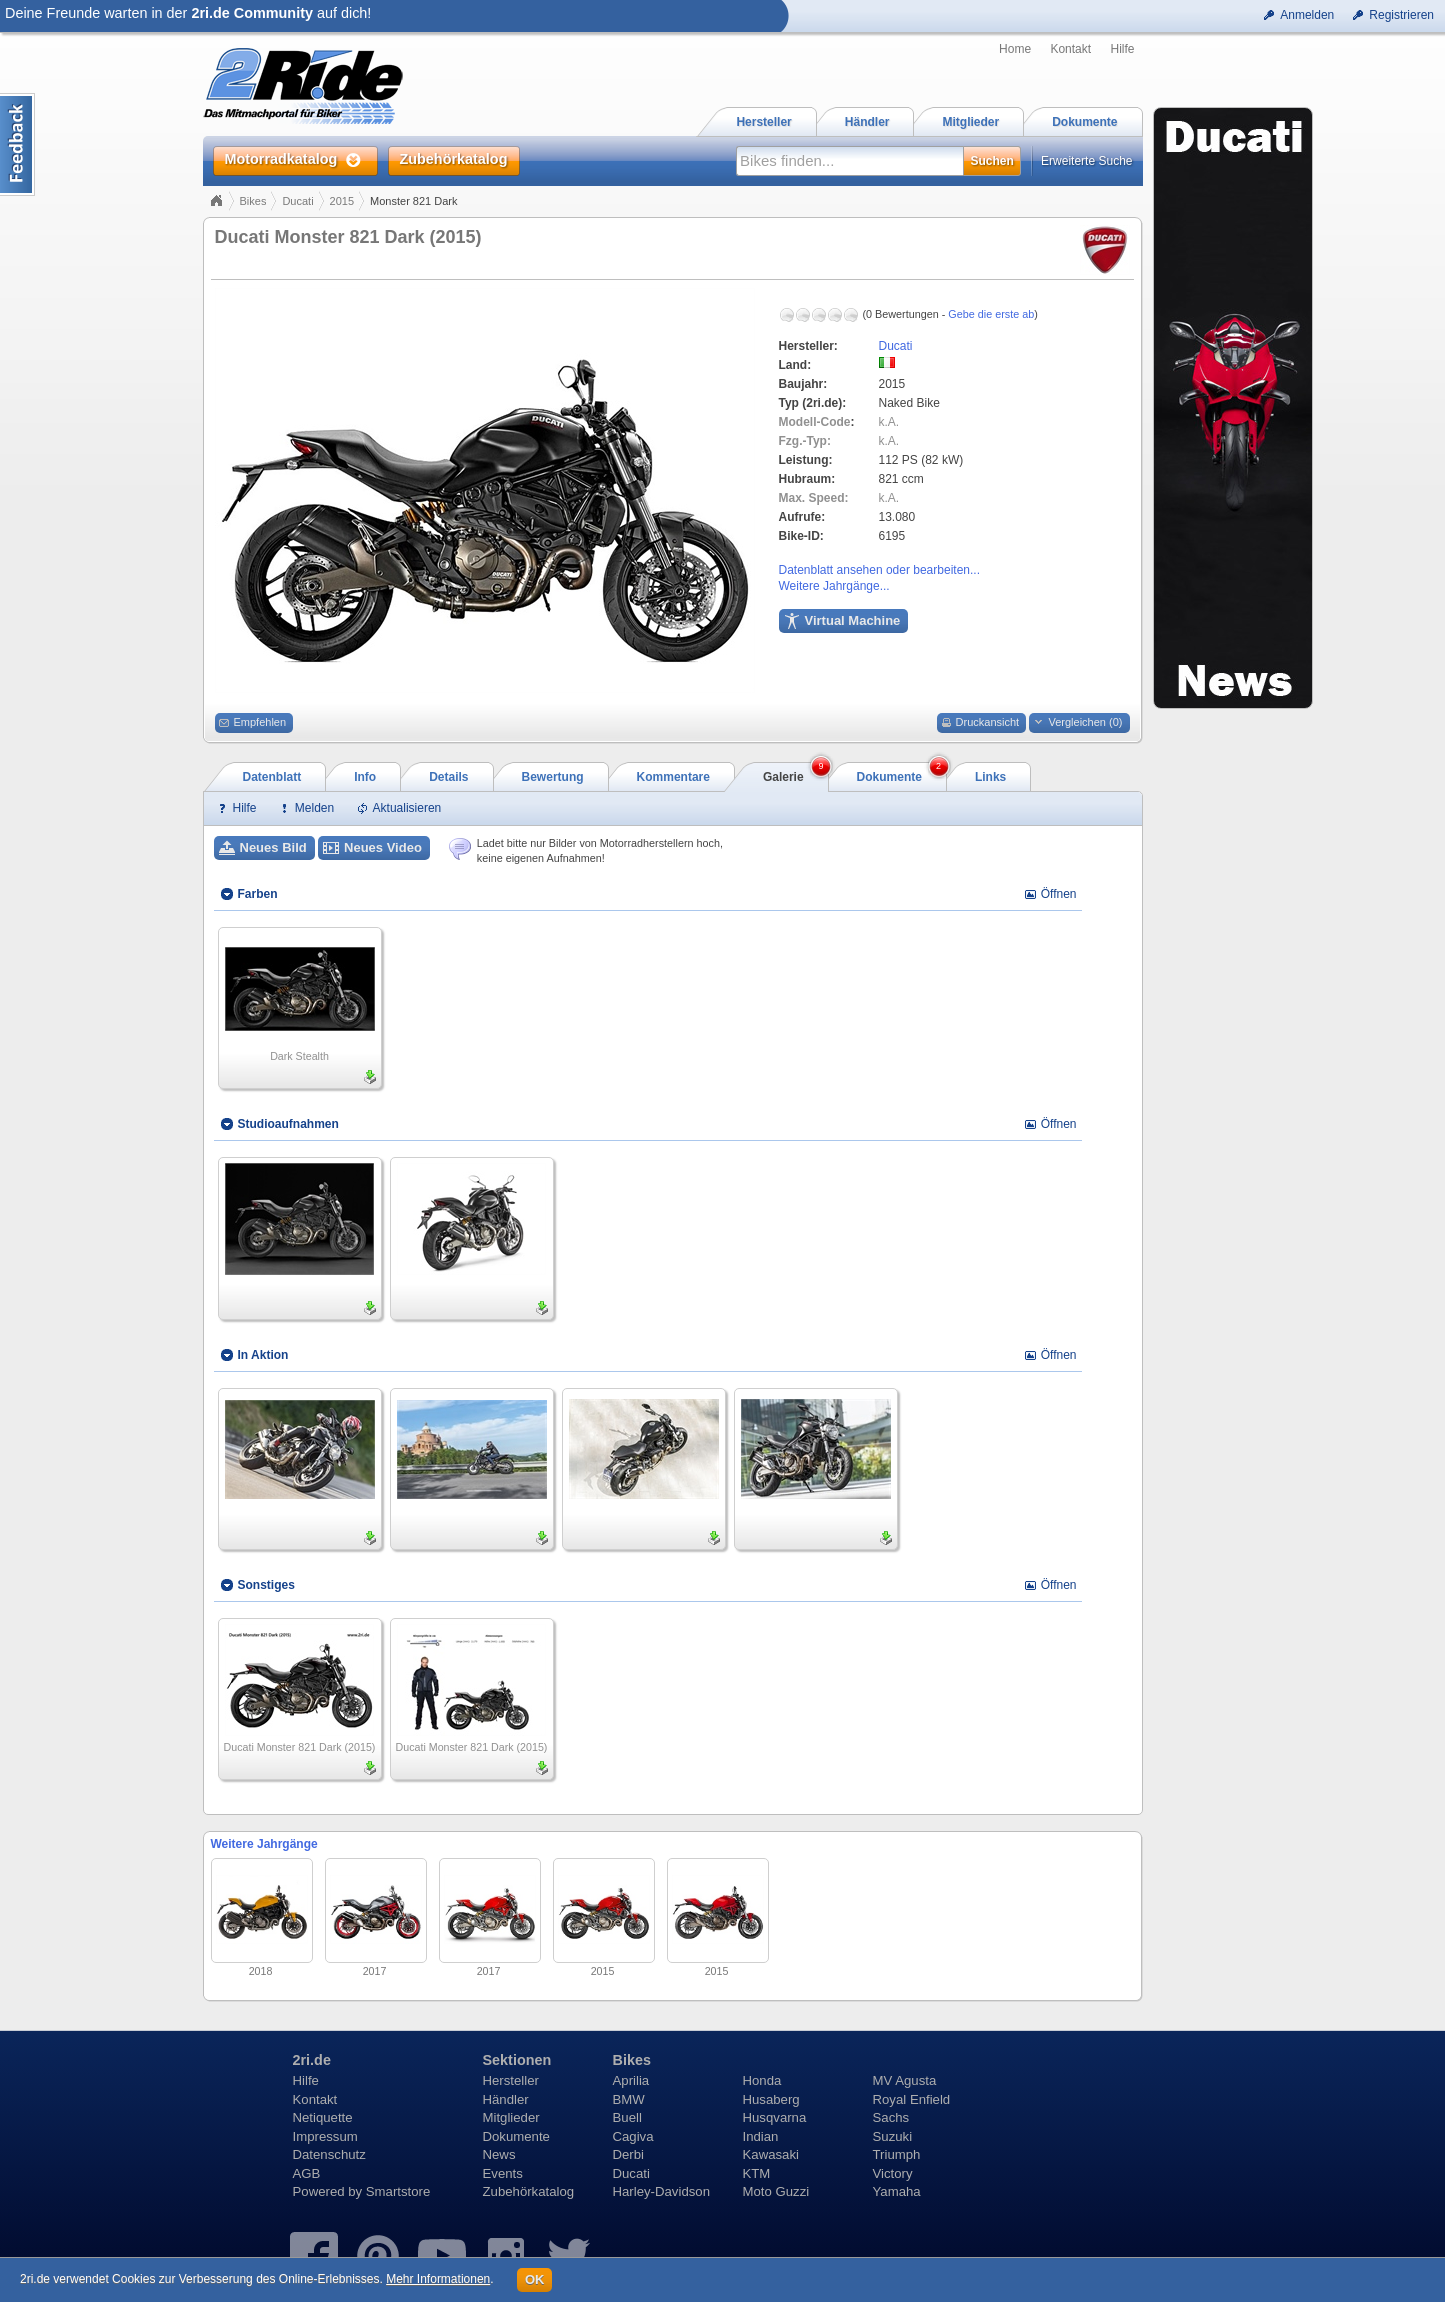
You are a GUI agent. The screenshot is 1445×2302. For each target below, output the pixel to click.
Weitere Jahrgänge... (834, 586)
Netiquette (323, 2117)
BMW (629, 2099)
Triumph (897, 2154)
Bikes (253, 201)
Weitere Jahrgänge (264, 1844)
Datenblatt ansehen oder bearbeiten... (879, 570)
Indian (761, 2136)
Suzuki (893, 2136)
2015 (342, 201)
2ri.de (312, 2060)
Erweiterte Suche (1086, 161)
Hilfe (1122, 49)
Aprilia (631, 2080)
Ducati (297, 201)
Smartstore (398, 2191)
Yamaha (897, 2191)
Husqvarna (775, 2117)
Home (1015, 49)
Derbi (629, 2154)
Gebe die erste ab (991, 314)
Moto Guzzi (776, 2191)
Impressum (325, 2136)
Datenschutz (329, 2154)
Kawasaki (771, 2154)
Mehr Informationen (438, 2279)
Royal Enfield (912, 2099)
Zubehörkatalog (529, 2191)
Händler (506, 2099)
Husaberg (771, 2099)
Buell (627, 2117)
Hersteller (511, 2080)
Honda (762, 2080)
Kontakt (1070, 49)
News (499, 2154)
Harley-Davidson (661, 2191)
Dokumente (516, 2136)
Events (503, 2173)
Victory (893, 2173)
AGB (307, 2173)
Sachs (891, 2117)
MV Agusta (905, 2080)
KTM (757, 2173)
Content (17, 144)
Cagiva (633, 2136)
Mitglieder (511, 2117)
